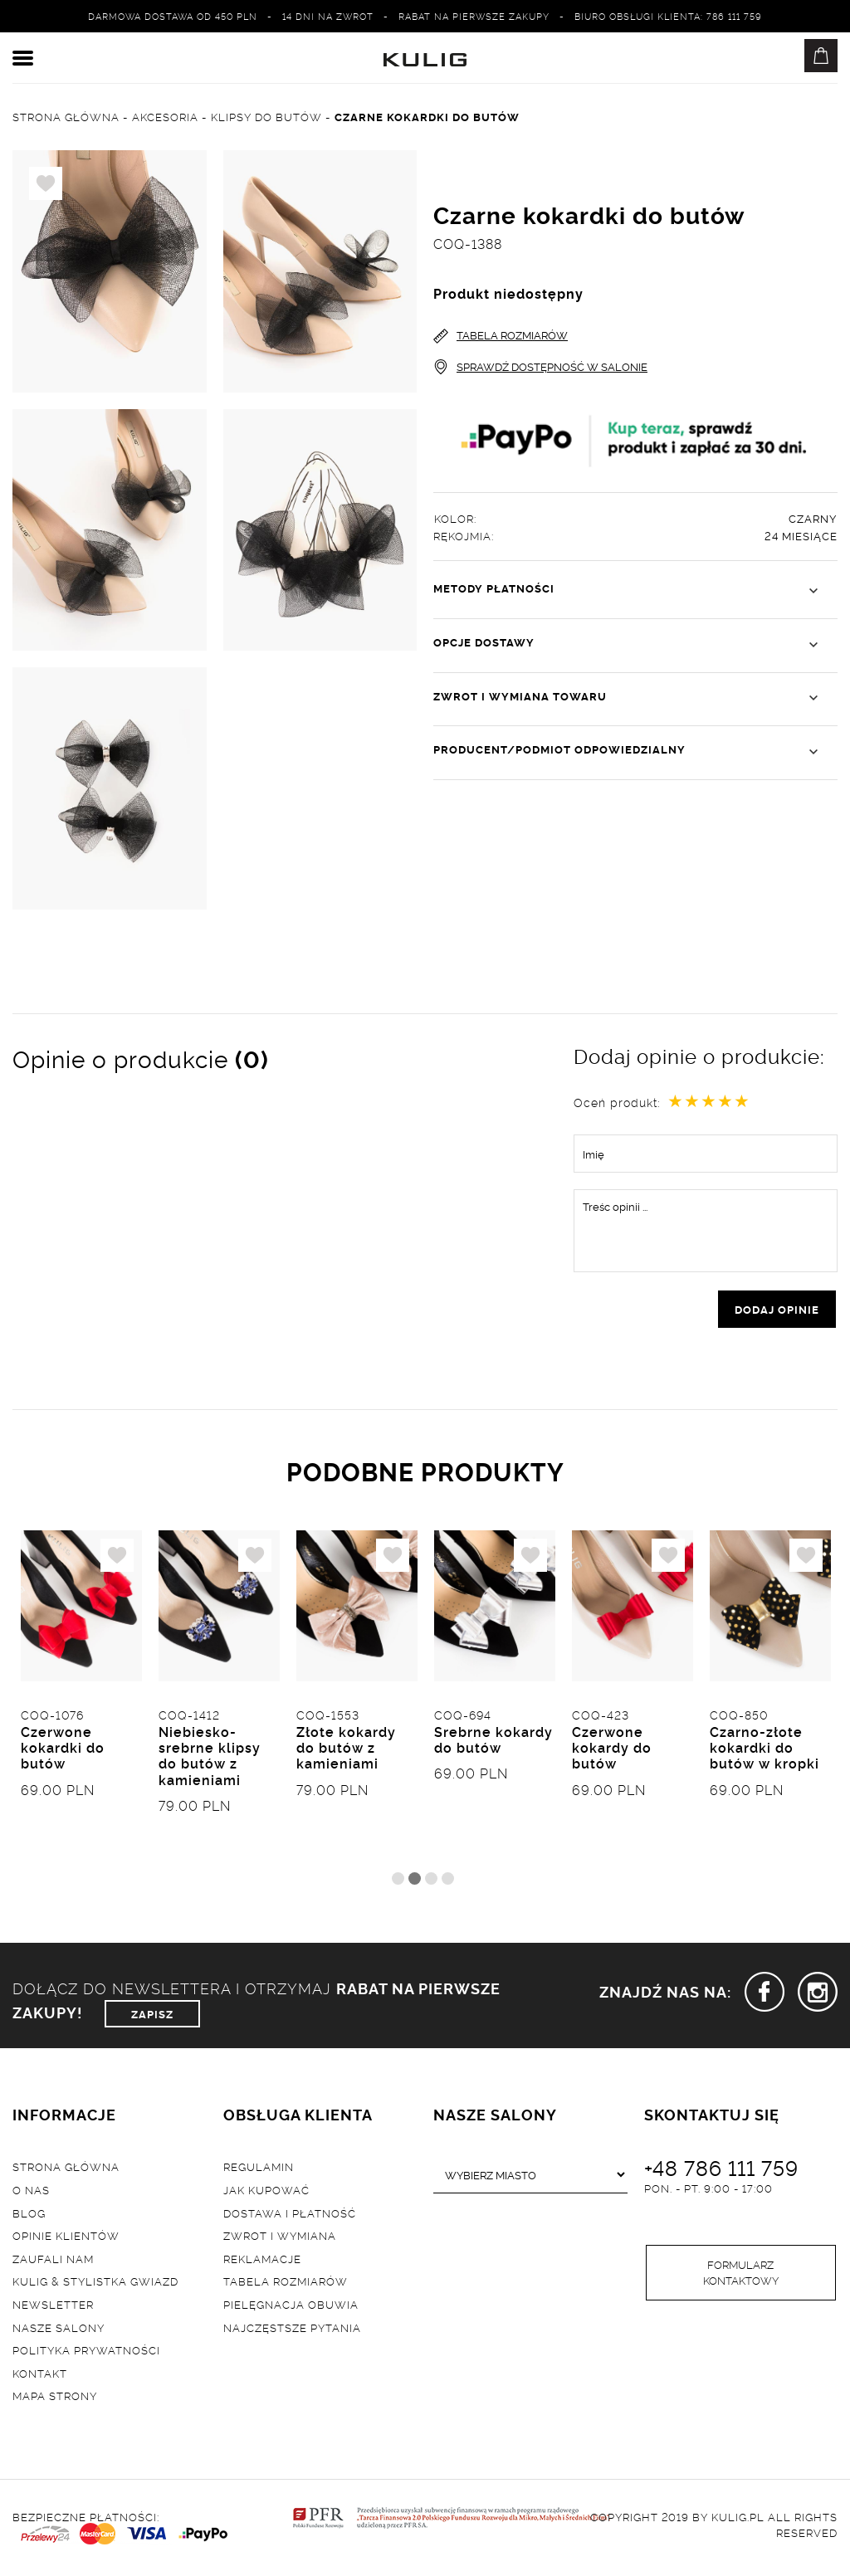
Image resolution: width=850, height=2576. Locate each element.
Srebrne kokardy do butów (493, 1741)
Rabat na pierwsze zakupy (474, 15)
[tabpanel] (81, 1699)
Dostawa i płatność (289, 2214)
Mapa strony (54, 2396)
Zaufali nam (53, 2259)
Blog (29, 2214)
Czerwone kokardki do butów (63, 1748)
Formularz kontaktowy (741, 2275)
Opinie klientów (66, 2236)
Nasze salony (58, 2328)
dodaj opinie (777, 1309)
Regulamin (258, 2168)
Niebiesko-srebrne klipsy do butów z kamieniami (210, 1757)
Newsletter (53, 2305)
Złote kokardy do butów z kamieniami (346, 1748)
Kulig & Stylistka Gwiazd (95, 2283)
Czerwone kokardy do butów (612, 1748)
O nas (31, 2190)
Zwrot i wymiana (279, 2236)
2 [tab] (414, 1880)
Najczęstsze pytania (292, 2328)
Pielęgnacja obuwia (291, 2305)
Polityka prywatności (86, 2351)
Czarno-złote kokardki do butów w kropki (764, 1748)
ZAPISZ (152, 2015)
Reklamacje (262, 2259)
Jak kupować (266, 2190)
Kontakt (39, 2374)
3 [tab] (431, 1880)
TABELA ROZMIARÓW (500, 336)
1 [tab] (398, 1880)
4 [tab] (448, 1880)
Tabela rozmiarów (285, 2283)
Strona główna (66, 2168)
